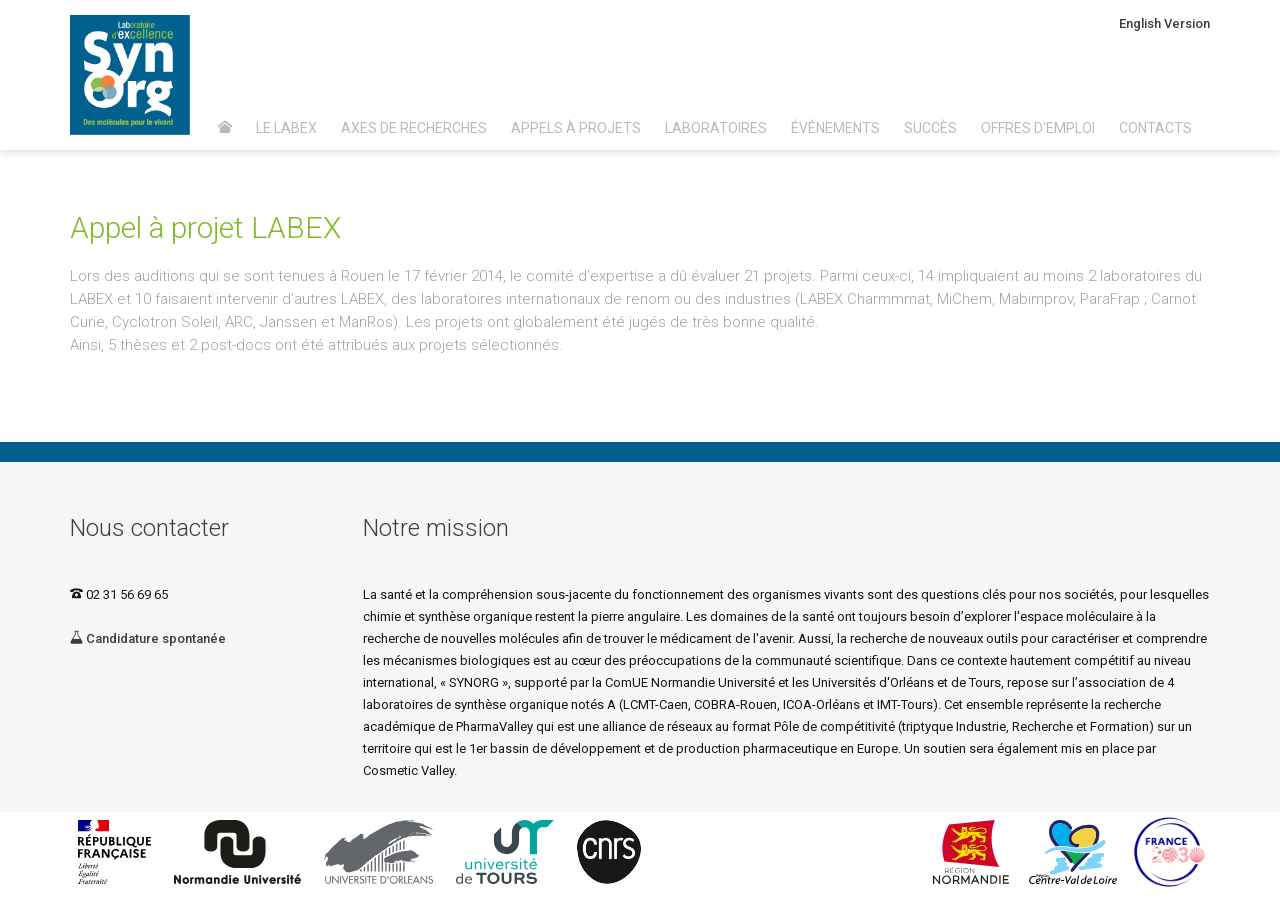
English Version (1164, 23)
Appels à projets (576, 128)
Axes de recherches (414, 128)
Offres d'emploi (1038, 128)
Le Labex (286, 128)
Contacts (1155, 128)
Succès (930, 128)
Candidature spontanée (148, 638)
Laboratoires (716, 128)
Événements (835, 128)
